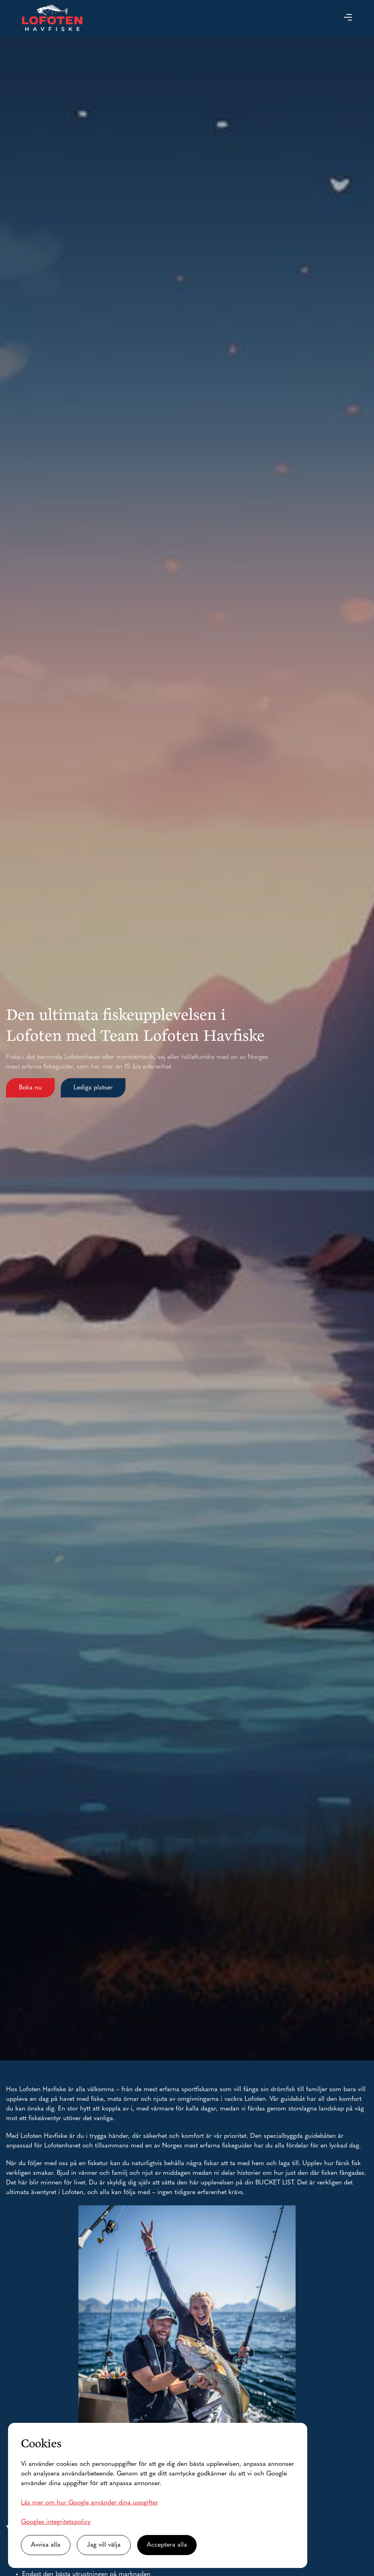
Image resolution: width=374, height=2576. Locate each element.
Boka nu (30, 1088)
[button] (348, 18)
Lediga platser (93, 1088)
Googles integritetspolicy (55, 2522)
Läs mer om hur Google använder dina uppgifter (89, 2503)
